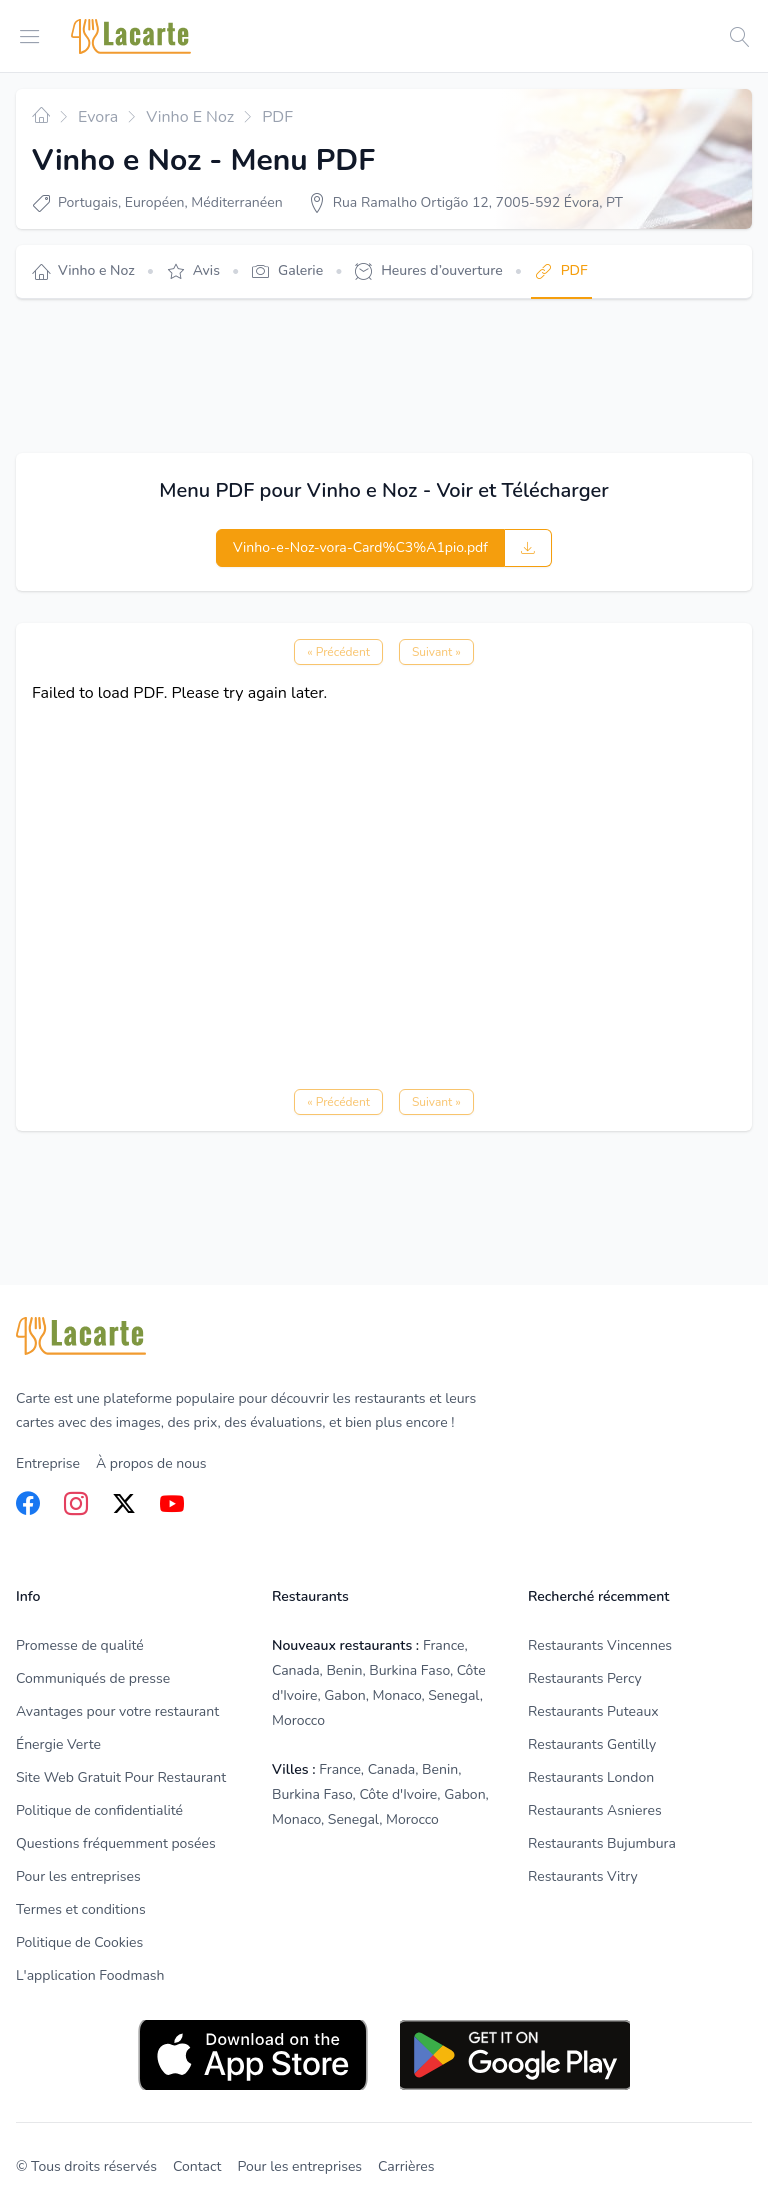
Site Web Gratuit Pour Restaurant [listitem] (121, 1777)
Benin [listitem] (344, 1670)
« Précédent (338, 652)
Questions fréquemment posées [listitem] (116, 1843)
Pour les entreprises (299, 2166)
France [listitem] (444, 1645)
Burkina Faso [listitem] (409, 1670)
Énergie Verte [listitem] (58, 1744)
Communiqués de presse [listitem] (93, 1678)
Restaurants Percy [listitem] (585, 1678)
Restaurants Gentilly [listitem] (592, 1744)
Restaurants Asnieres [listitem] (595, 1810)
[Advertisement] (380, 376)
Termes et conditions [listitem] (81, 1909)
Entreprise (48, 1463)
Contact (197, 2166)
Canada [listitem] (296, 1670)
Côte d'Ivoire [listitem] (398, 1794)
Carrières (406, 2166)
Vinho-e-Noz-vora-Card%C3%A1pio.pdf (360, 547)
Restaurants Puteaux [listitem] (593, 1711)
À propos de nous (151, 1463)
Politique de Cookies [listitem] (79, 1942)
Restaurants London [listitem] (591, 1777)
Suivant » (436, 652)
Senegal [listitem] (453, 1695)
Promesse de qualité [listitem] (80, 1645)
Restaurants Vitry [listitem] (583, 1876)
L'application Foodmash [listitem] (90, 1975)
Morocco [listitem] (298, 1720)
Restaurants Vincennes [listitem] (600, 1645)
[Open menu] (30, 35)
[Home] (131, 36)
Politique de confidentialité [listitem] (99, 1810)
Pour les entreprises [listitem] (78, 1876)
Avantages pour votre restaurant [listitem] (117, 1711)
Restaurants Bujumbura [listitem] (602, 1843)
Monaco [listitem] (396, 1695)
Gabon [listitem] (344, 1695)
